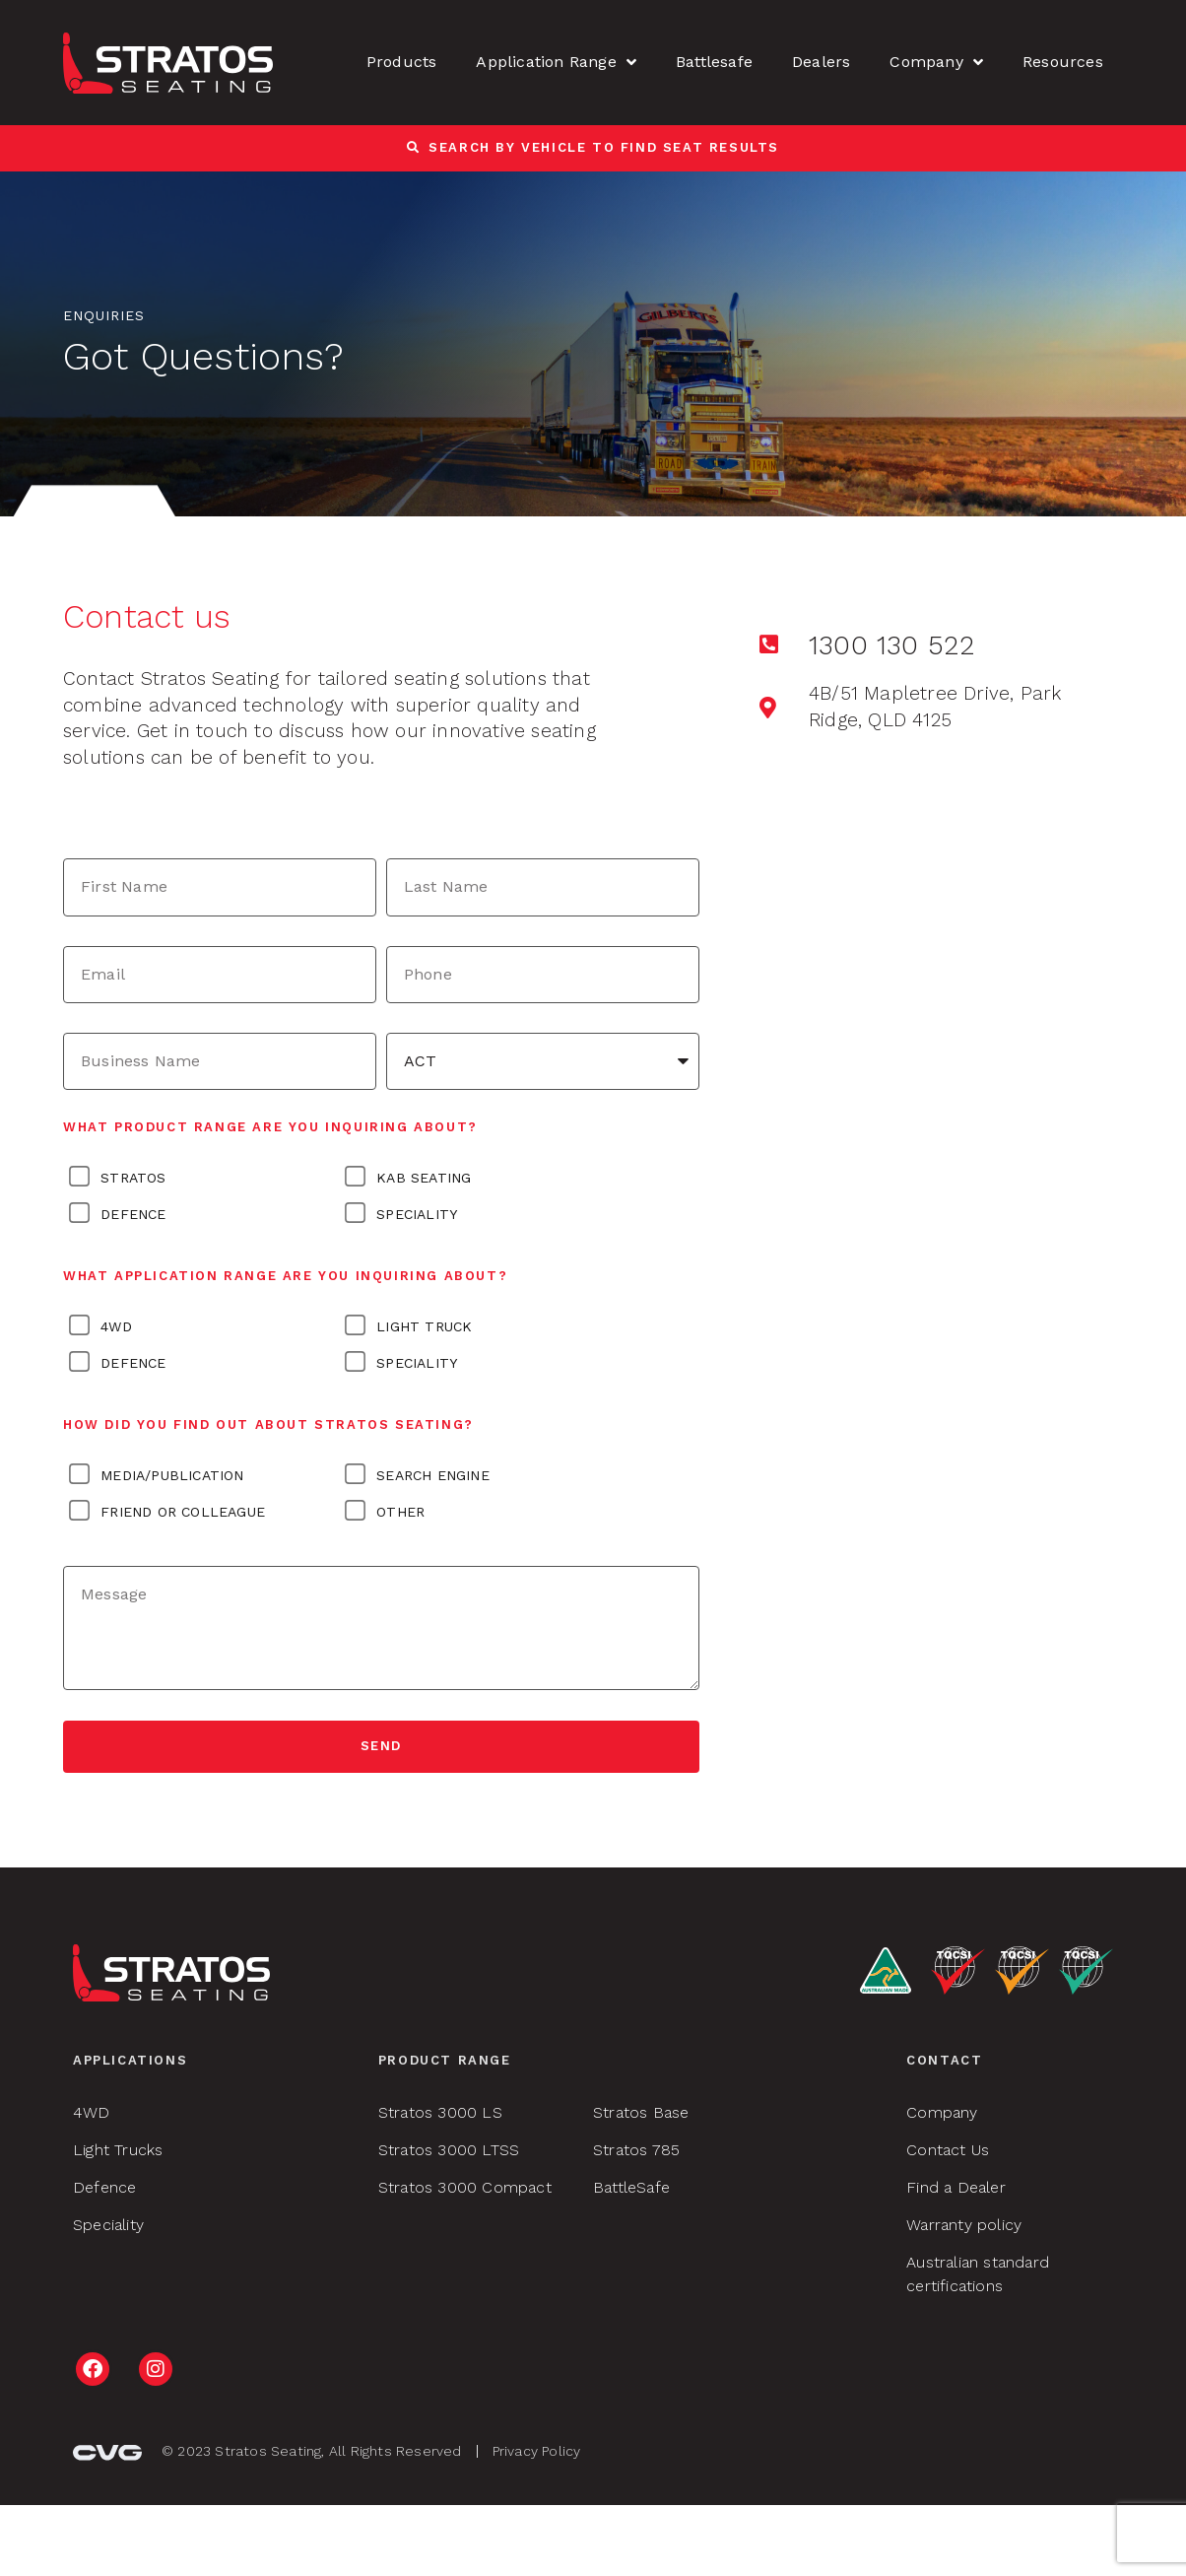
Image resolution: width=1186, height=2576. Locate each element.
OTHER (400, 1512)
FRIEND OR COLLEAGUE (182, 1512)
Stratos (132, 1178)
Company (936, 62)
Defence (132, 1214)
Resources (1062, 61)
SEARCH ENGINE (433, 1475)
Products (401, 61)
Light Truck (424, 1326)
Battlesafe (714, 61)
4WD (116, 1326)
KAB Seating (423, 1178)
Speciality (416, 1214)
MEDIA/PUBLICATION (171, 1475)
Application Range (556, 62)
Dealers (821, 61)
